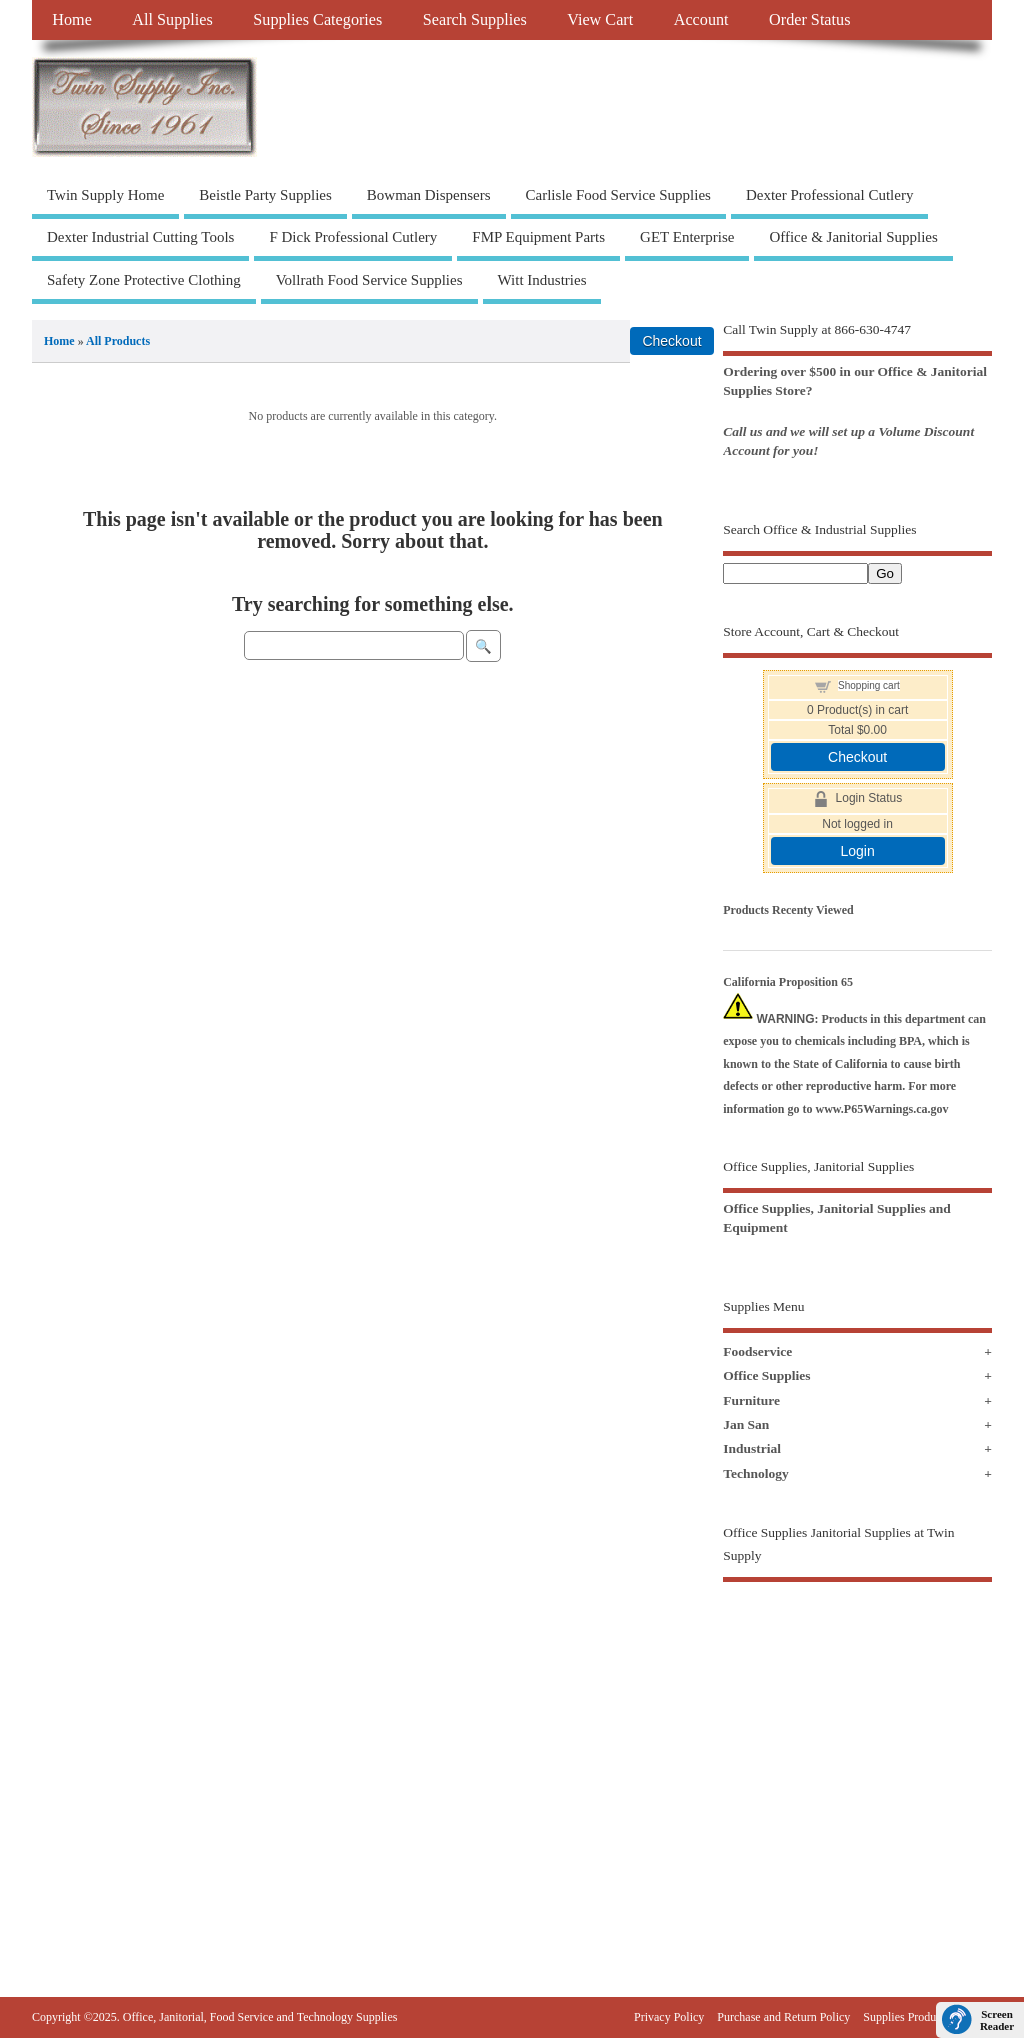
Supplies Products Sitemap (927, 2017)
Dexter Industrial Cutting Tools (140, 237)
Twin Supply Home (105, 195)
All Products (118, 341)
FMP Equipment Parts (538, 237)
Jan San (746, 1424)
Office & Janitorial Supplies (853, 237)
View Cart (600, 20)
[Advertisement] (857, 1752)
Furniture (751, 1400)
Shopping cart (869, 685)
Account (701, 20)
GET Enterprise (687, 237)
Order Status (809, 20)
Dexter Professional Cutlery (829, 195)
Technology (756, 1473)
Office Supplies (766, 1375)
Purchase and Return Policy (783, 2017)
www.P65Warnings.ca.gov (882, 1109)
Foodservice (757, 1351)
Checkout (857, 757)
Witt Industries (542, 280)
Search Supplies (475, 20)
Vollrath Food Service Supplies (369, 280)
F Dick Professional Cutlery (353, 237)
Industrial (752, 1448)
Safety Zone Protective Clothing (144, 280)
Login (857, 851)
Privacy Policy (669, 2017)
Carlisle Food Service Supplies (618, 195)
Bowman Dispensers (429, 195)
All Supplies (172, 20)
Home (72, 20)
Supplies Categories (317, 20)
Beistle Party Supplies (265, 195)
